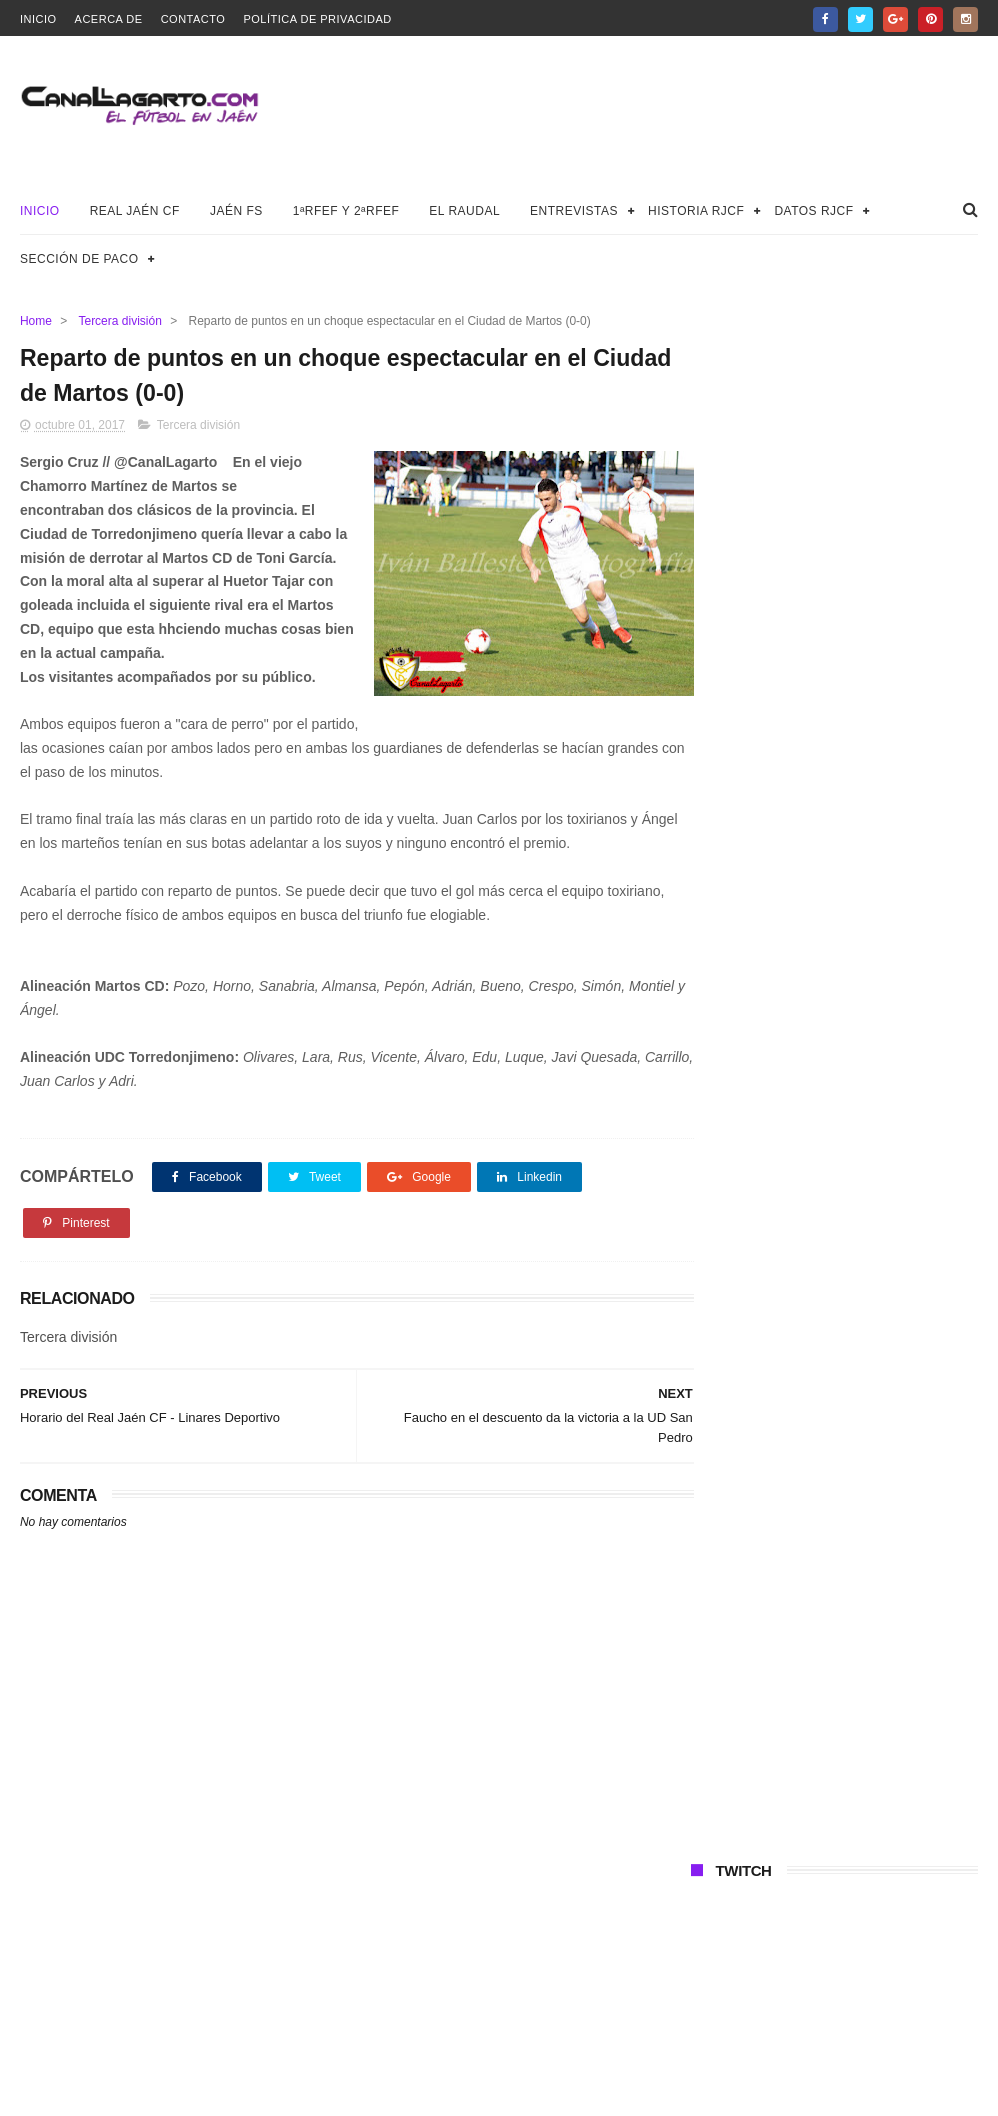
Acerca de (109, 19)
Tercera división (119, 321)
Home (36, 321)
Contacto (193, 19)
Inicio (38, 19)
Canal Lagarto (368, 2091)
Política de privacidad (317, 19)
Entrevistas (574, 211)
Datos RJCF (813, 211)
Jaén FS (236, 211)
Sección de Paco (79, 259)
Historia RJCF (696, 211)
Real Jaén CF (135, 211)
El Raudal (464, 211)
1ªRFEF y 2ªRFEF (346, 211)
